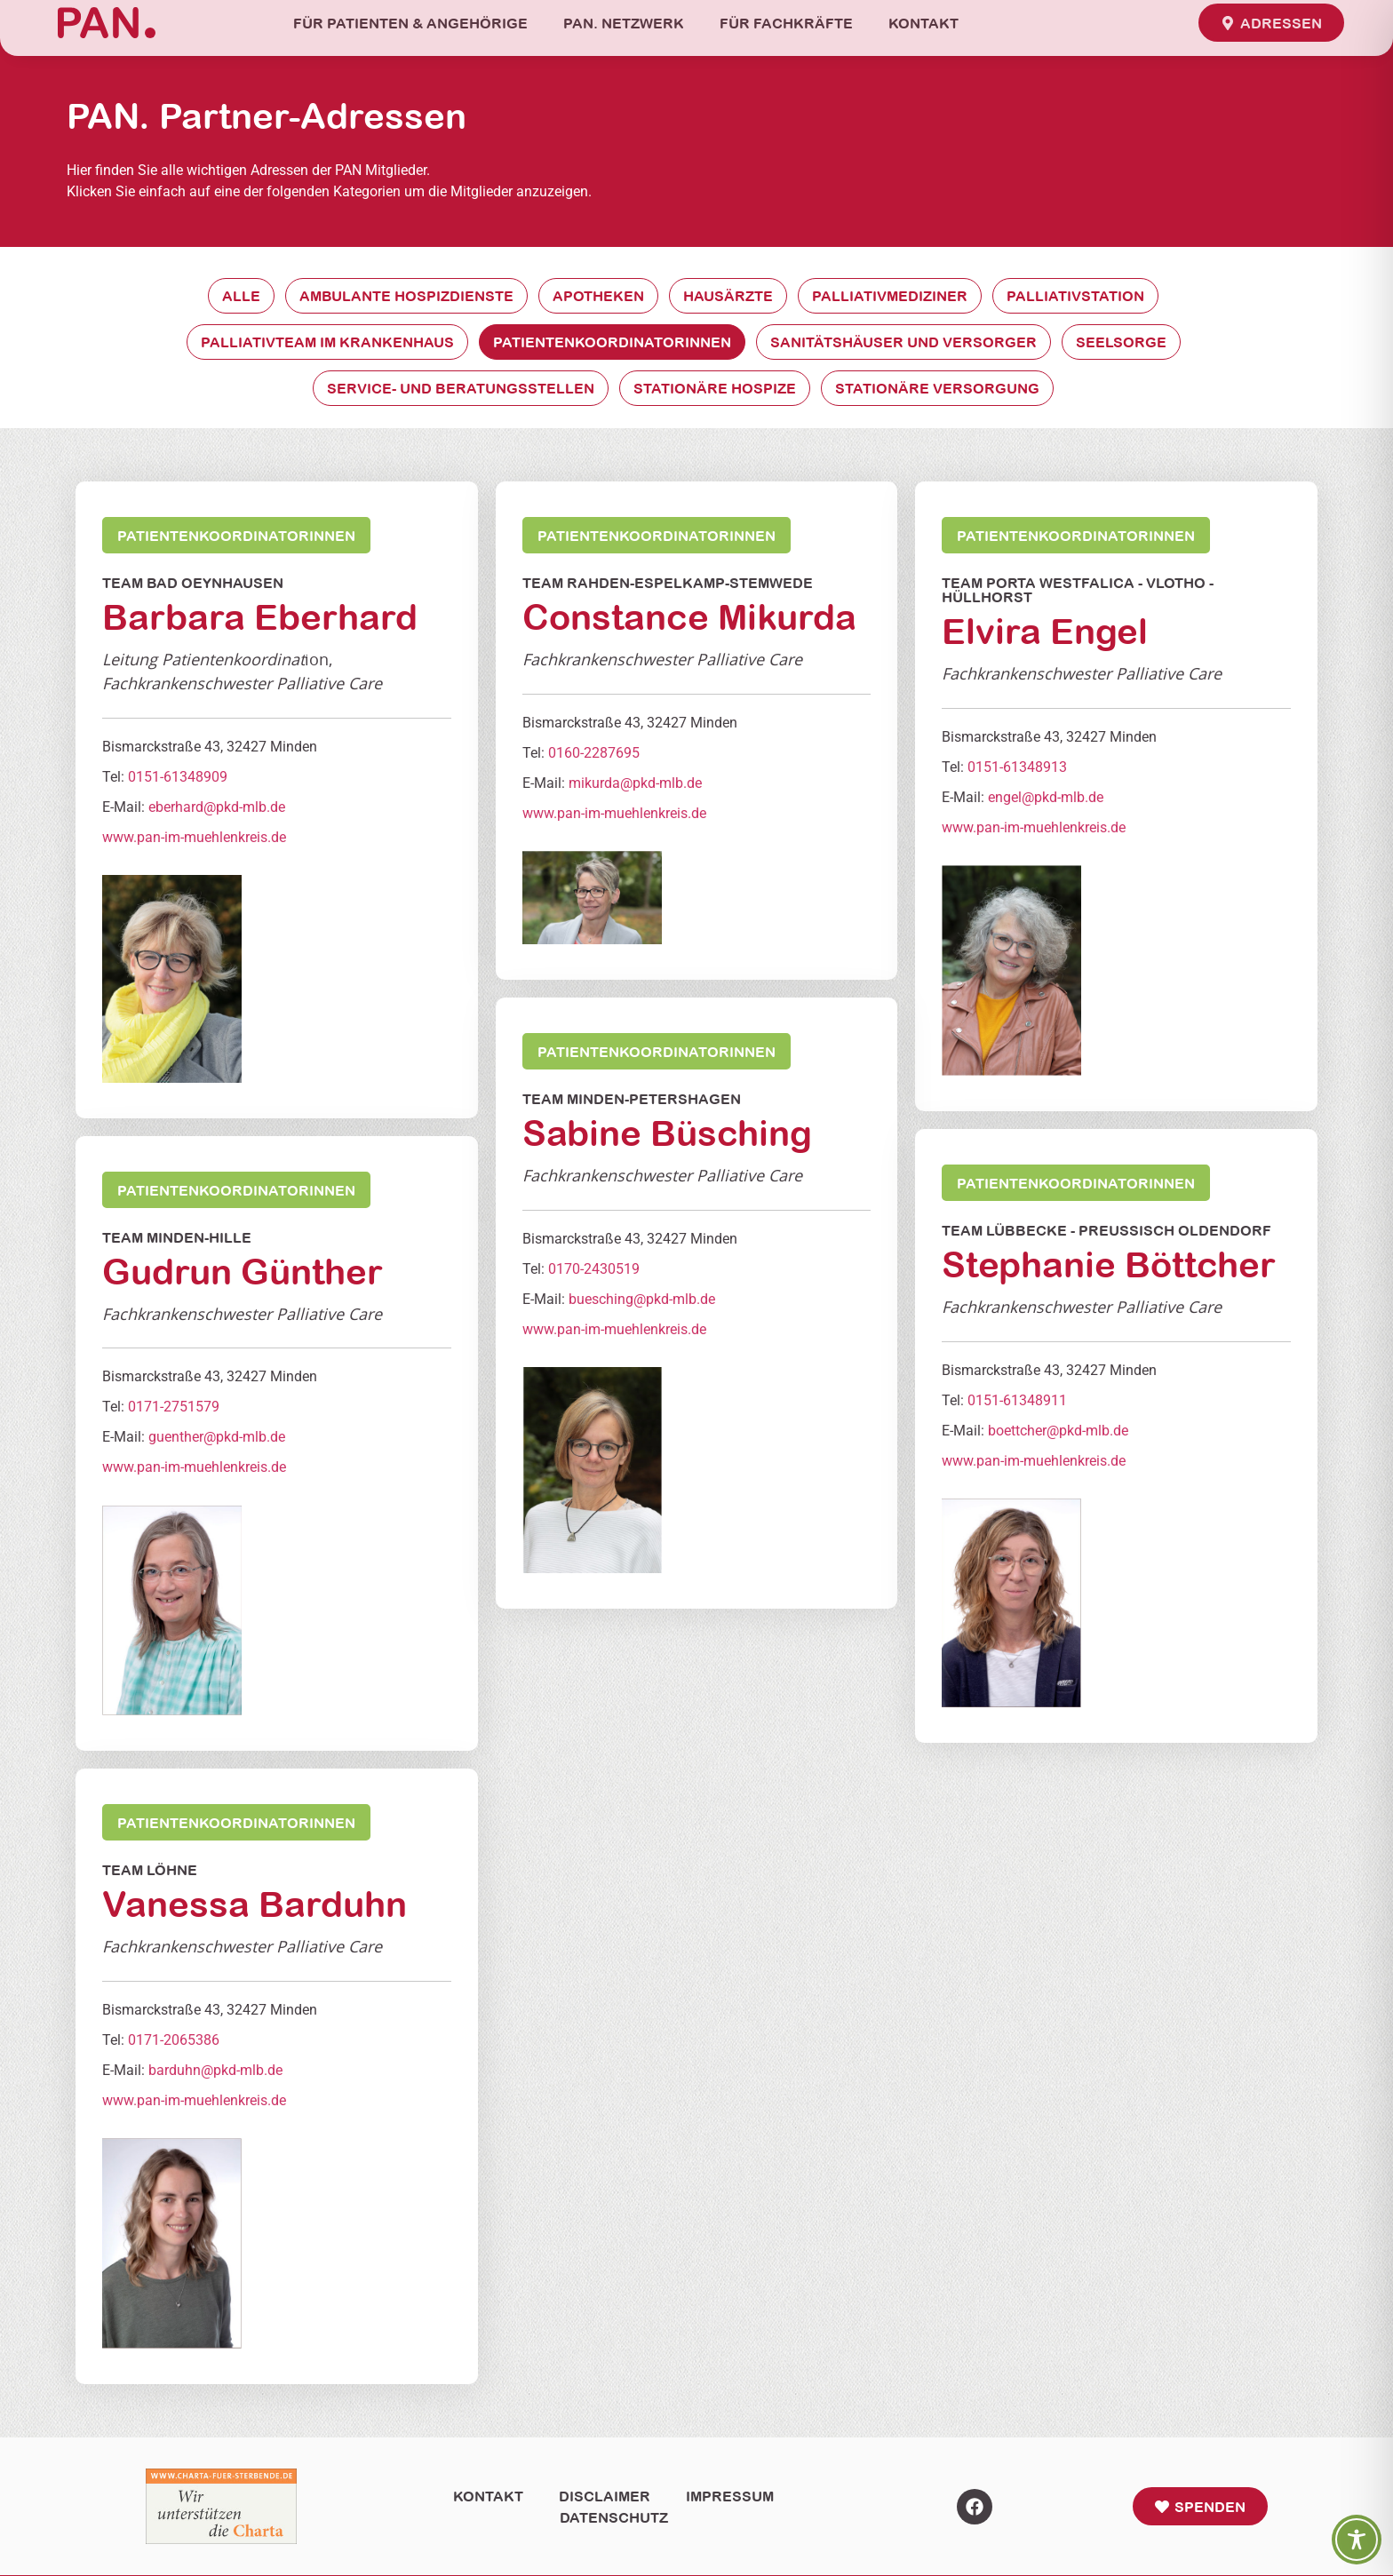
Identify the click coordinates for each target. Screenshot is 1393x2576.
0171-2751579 (173, 1407)
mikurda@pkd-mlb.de (635, 783)
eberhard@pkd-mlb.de (216, 807)
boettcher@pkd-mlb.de (1058, 1430)
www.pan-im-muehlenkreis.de (194, 837)
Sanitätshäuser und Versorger (903, 342)
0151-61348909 (177, 776)
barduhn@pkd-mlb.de (215, 2070)
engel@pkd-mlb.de (1045, 797)
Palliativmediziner (889, 296)
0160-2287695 (594, 752)
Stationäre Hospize (714, 388)
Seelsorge (1121, 342)
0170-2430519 (594, 1268)
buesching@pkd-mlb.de (642, 1299)
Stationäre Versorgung (937, 388)
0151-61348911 (1017, 1400)
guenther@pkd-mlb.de (216, 1437)
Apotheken (598, 296)
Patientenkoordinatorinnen (612, 342)
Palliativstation (1075, 296)
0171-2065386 (173, 2039)
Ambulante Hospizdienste (406, 296)
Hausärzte (728, 296)
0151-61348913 (1017, 767)
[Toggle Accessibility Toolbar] (1356, 2539)
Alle (241, 296)
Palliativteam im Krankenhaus (327, 342)
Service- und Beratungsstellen (460, 388)
